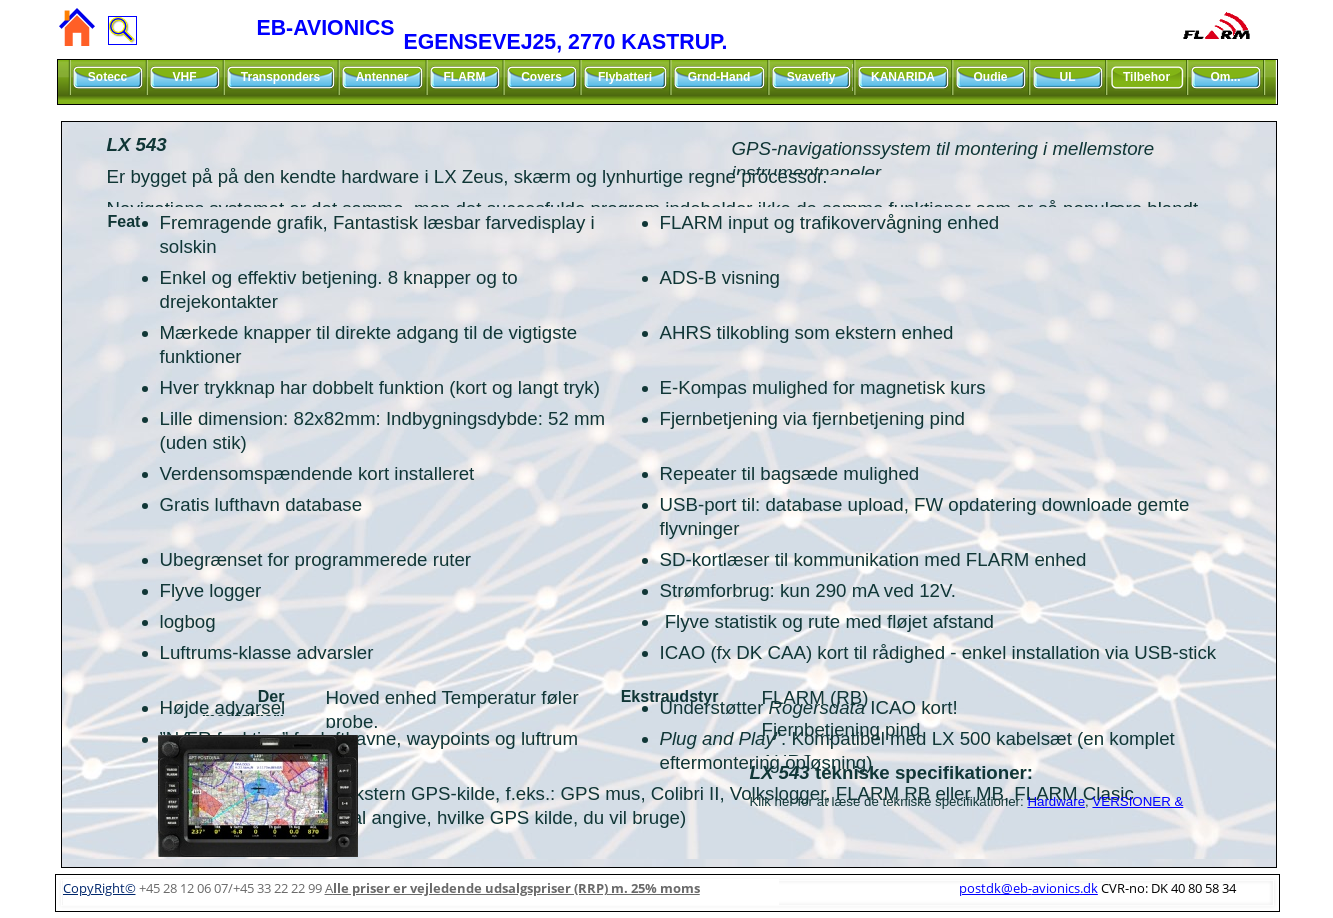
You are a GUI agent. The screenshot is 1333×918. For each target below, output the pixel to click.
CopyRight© (99, 888)
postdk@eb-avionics (1028, 888)
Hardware (1056, 801)
